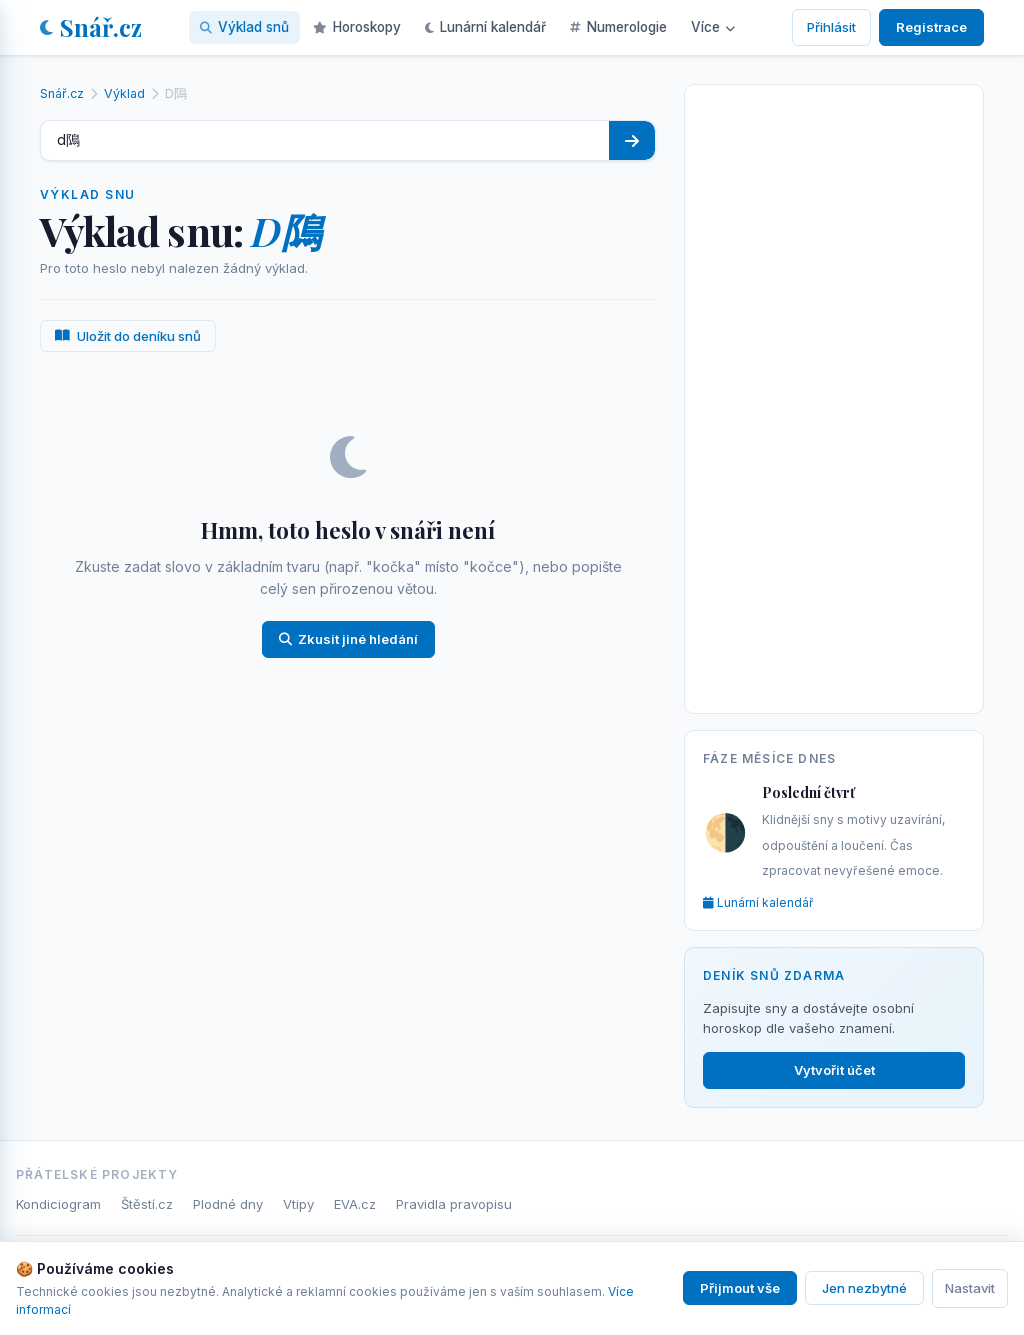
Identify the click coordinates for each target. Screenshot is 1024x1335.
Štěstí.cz (147, 1204)
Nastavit (970, 1288)
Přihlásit (831, 27)
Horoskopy (357, 27)
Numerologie (618, 27)
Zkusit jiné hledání (348, 639)
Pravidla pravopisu (454, 1204)
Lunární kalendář (485, 27)
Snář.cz (91, 27)
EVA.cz (355, 1204)
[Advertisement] (834, 395)
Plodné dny (228, 1204)
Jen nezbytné (864, 1288)
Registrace (931, 27)
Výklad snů (244, 27)
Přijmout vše (740, 1288)
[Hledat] (632, 140)
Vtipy (298, 1204)
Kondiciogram (58, 1204)
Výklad (124, 93)
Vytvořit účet (834, 1070)
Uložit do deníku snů (128, 336)
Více (713, 27)
